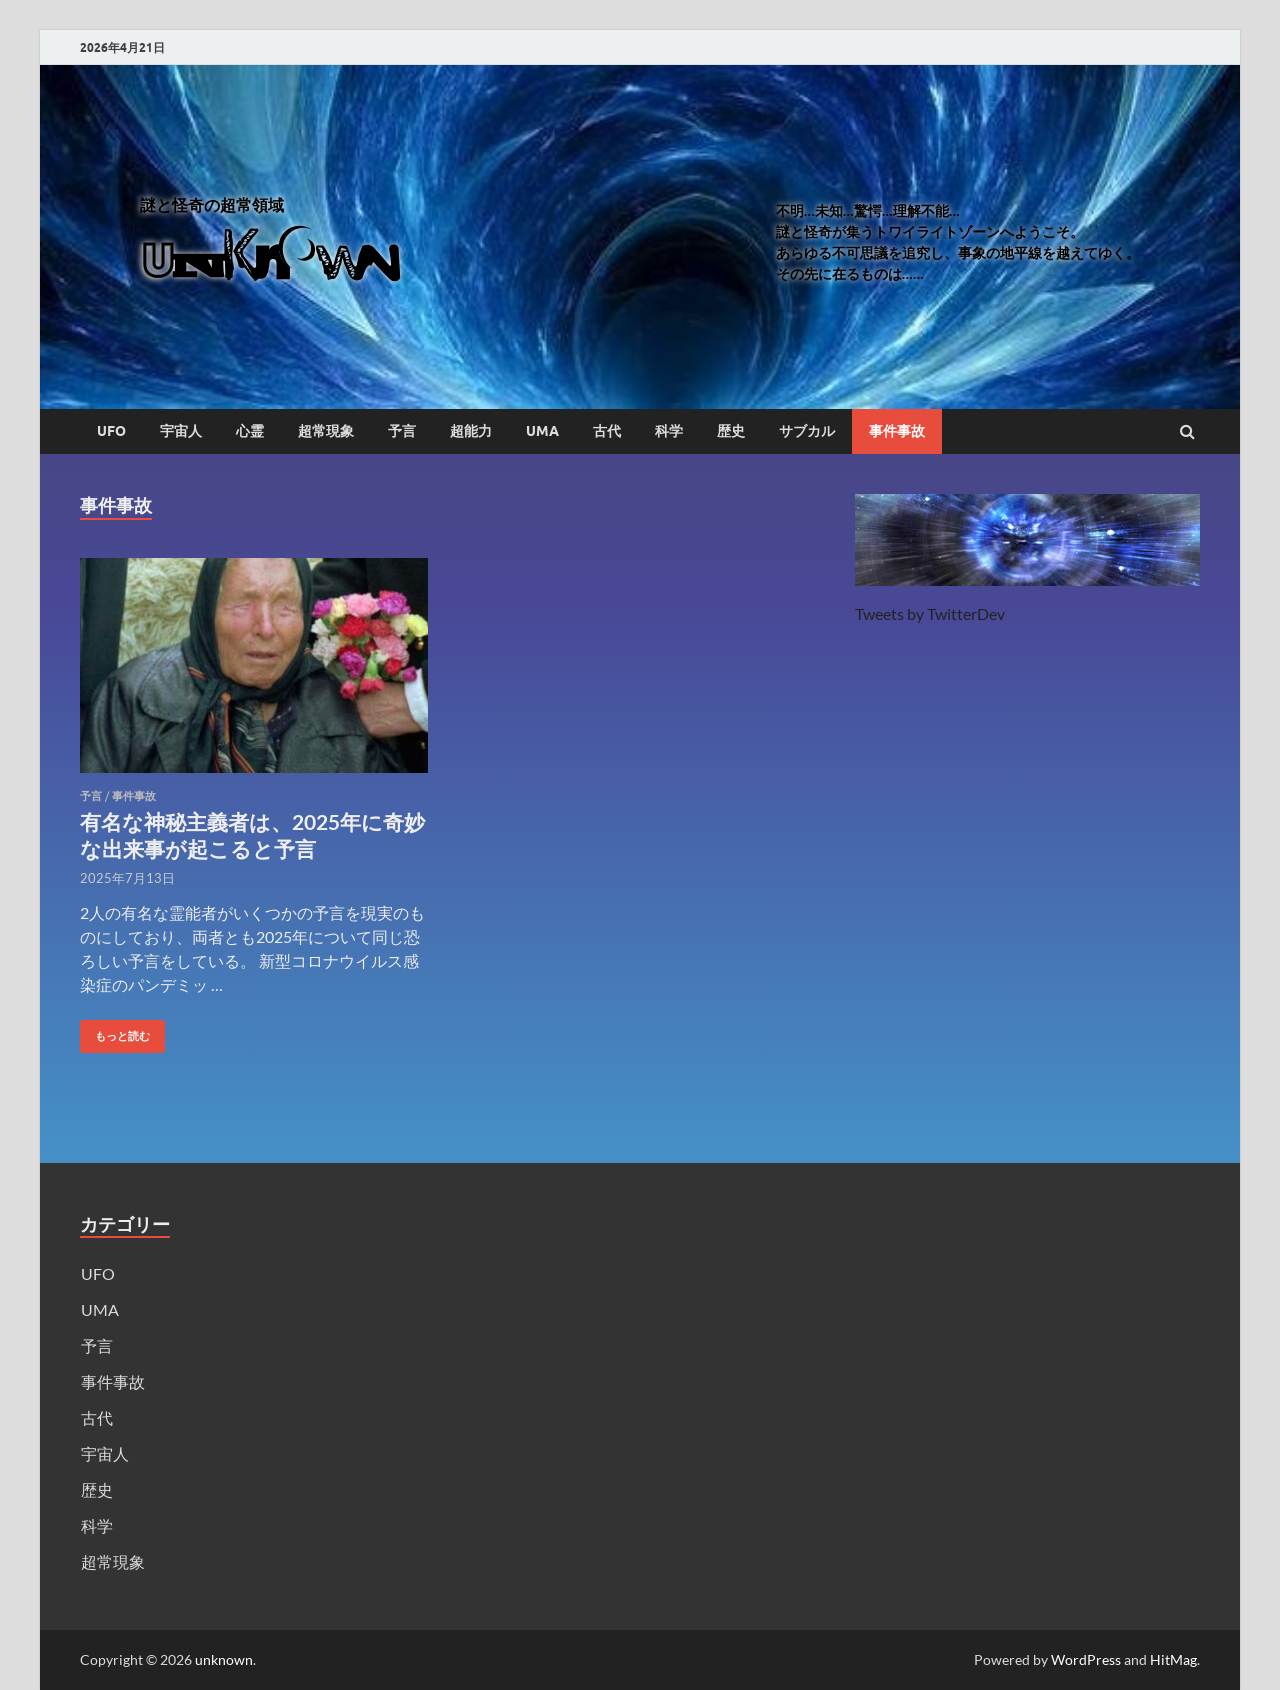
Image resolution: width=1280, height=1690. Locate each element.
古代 (607, 431)
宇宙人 (181, 431)
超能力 (471, 431)
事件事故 (897, 431)
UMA (542, 431)
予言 (402, 431)
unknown (224, 1659)
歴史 (731, 431)
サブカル (807, 431)
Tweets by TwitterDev (930, 613)
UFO (111, 431)
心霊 (250, 431)
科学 (669, 431)
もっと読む (115, 1031)
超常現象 (326, 431)
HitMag (1173, 1659)
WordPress (1086, 1659)
